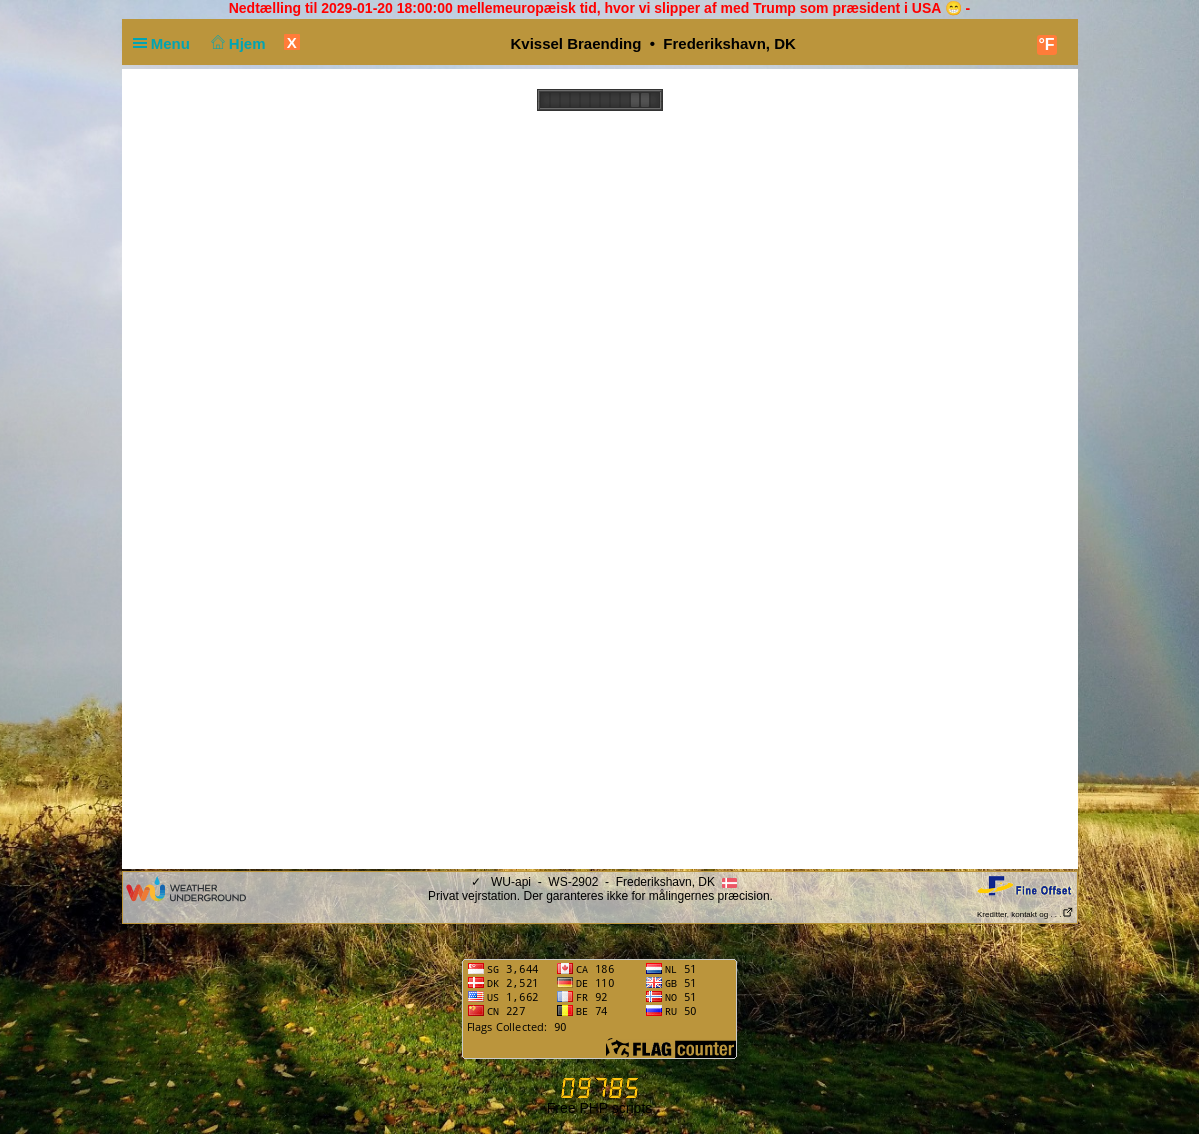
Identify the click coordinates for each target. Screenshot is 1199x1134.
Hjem (236, 43)
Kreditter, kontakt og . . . (1025, 914)
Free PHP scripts (600, 1108)
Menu (166, 43)
